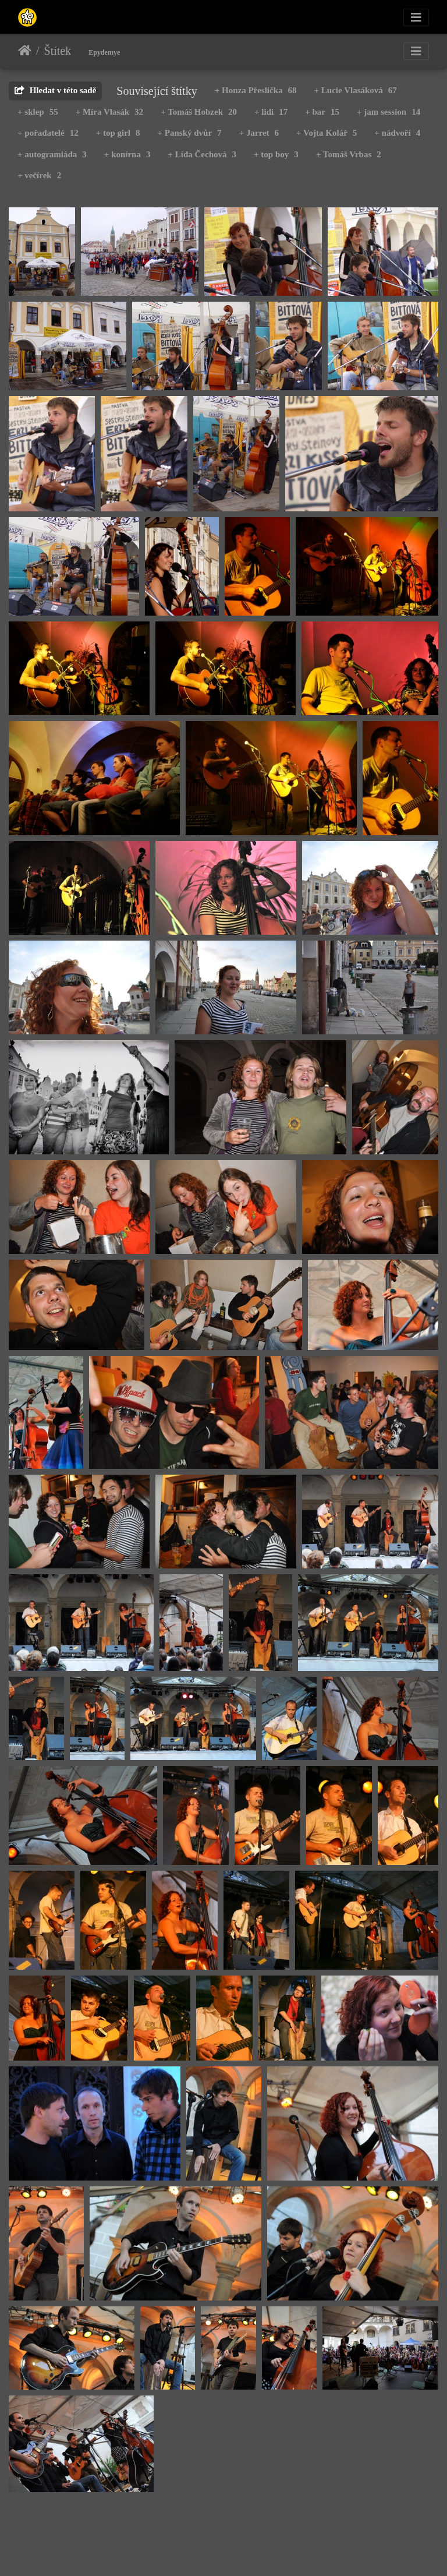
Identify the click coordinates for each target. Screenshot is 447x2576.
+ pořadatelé (48, 132)
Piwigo (280, 2551)
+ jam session (388, 111)
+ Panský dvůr (190, 132)
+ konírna (127, 154)
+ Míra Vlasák (109, 111)
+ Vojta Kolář (326, 132)
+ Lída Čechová (202, 154)
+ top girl (118, 132)
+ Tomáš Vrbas (348, 154)
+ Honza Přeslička (256, 90)
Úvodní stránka (24, 50)
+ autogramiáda (52, 154)
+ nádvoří (397, 132)
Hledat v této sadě (55, 90)
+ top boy (276, 154)
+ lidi (271, 111)
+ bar (322, 111)
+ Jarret (259, 132)
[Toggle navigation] (416, 17)
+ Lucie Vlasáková (355, 90)
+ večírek (39, 175)
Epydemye (104, 52)
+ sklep (37, 111)
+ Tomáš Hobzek (199, 111)
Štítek (58, 50)
